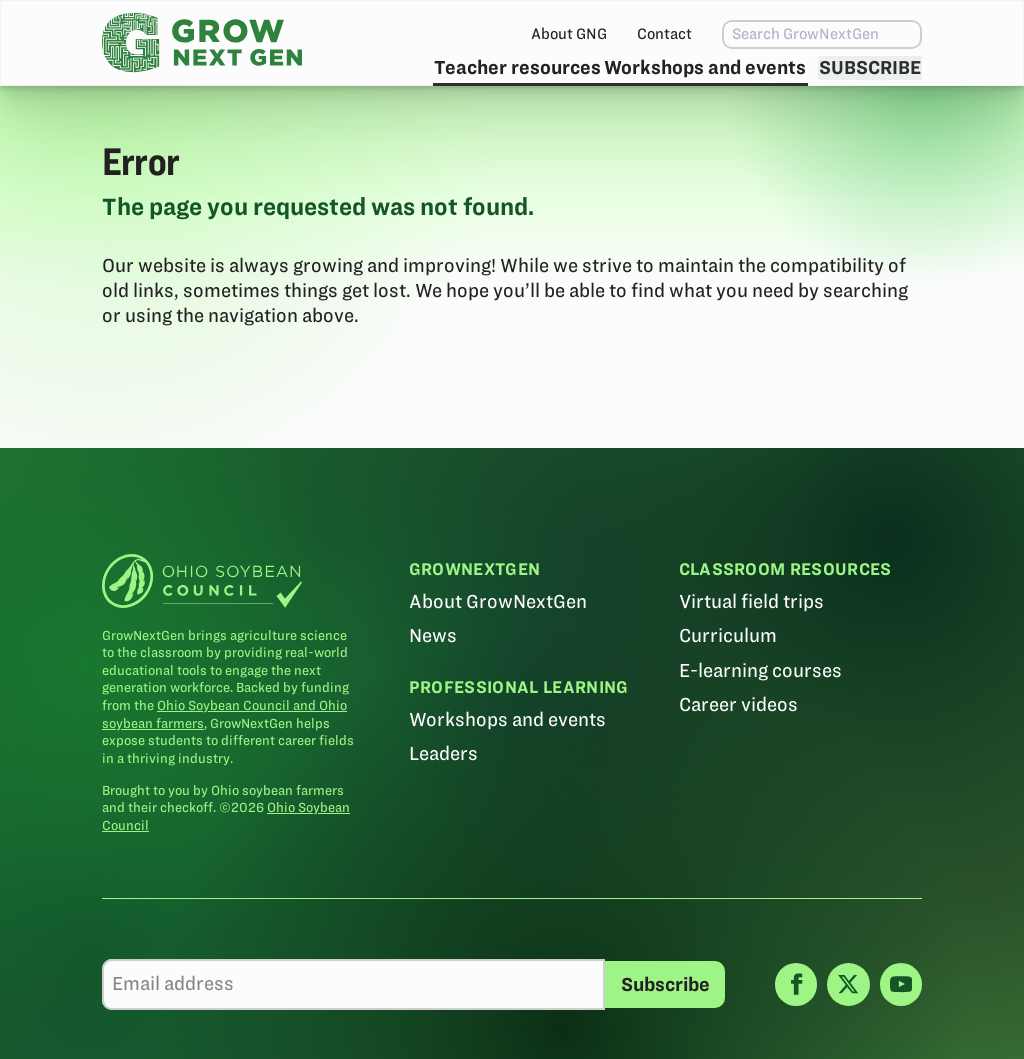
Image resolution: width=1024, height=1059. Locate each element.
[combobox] (782, 34)
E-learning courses (759, 714)
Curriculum (727, 680)
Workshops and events (663, 85)
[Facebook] (796, 1029)
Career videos (737, 748)
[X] (848, 1029)
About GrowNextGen (498, 646)
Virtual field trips (750, 646)
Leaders (443, 798)
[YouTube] (901, 1029)
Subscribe (858, 85)
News (433, 680)
